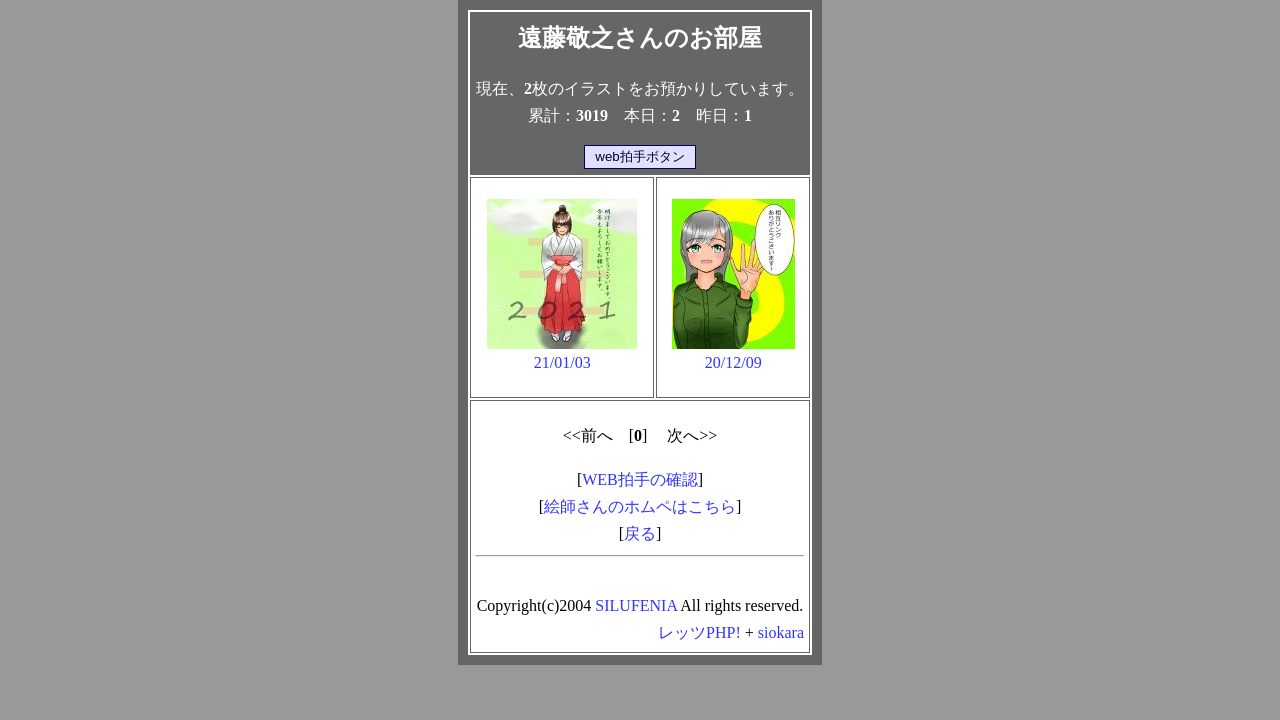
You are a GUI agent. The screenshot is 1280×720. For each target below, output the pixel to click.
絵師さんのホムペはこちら (640, 506)
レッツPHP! (699, 632)
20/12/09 (733, 353)
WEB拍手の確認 (640, 479)
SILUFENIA (636, 605)
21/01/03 (562, 353)
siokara (781, 632)
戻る (640, 533)
